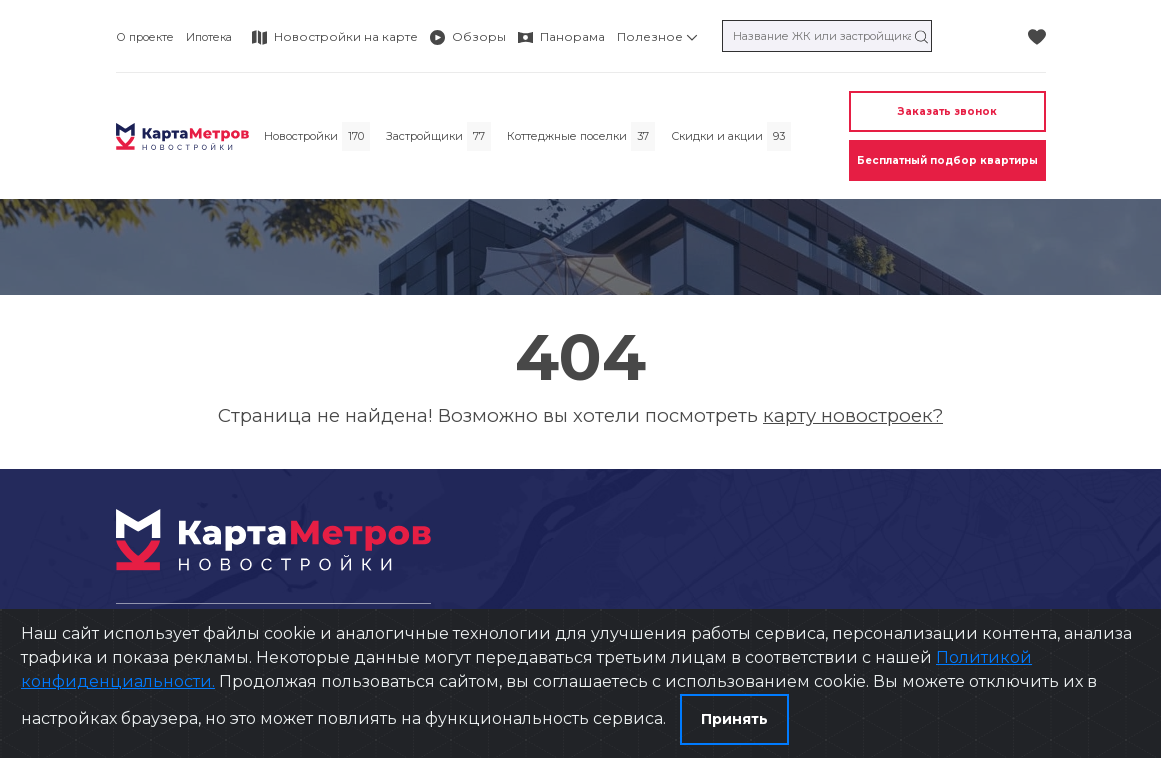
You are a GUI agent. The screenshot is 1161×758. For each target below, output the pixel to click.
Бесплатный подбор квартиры (947, 160)
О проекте (145, 37)
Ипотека (209, 37)
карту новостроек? (853, 415)
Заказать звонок (947, 111)
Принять (734, 719)
